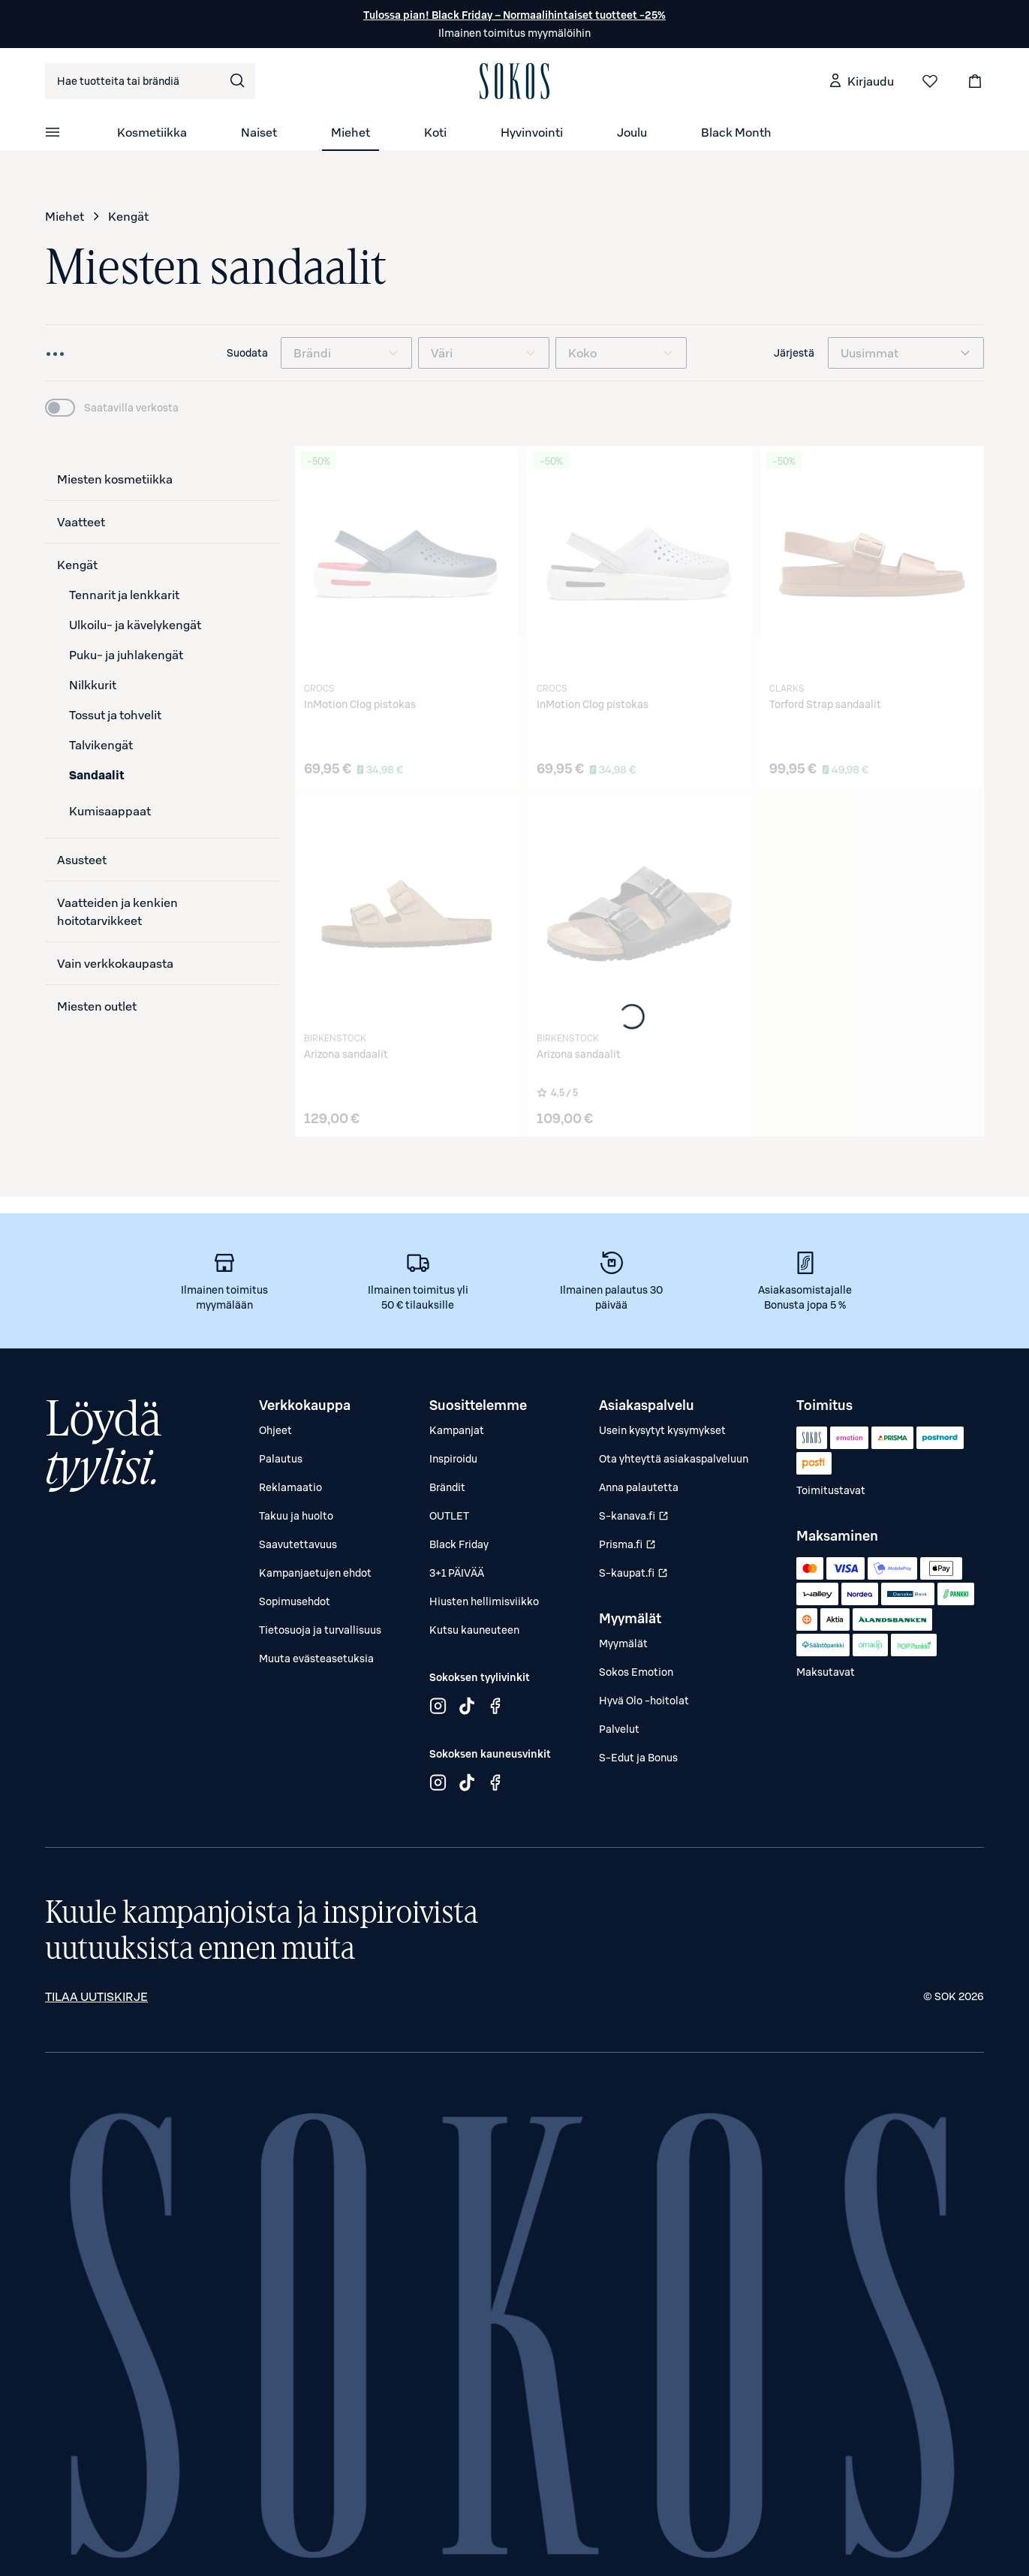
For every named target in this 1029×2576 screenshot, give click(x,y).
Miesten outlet (97, 1006)
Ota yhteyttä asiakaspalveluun (673, 1459)
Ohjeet (275, 1430)
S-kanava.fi (635, 1519)
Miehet (350, 132)
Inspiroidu (453, 1459)
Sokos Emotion (636, 1672)
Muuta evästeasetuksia (316, 1658)
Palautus (280, 1459)
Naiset (259, 132)
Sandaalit (97, 774)
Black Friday (459, 1544)
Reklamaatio (290, 1487)
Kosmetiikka (152, 132)
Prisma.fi (635, 1547)
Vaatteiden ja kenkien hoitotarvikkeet (117, 911)
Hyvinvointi (532, 132)
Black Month (736, 132)
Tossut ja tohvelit (115, 714)
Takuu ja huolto (296, 1516)
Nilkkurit (92, 684)
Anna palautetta (638, 1487)
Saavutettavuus (298, 1544)
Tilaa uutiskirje (96, 1996)
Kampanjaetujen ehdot (315, 1573)
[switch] (112, 407)
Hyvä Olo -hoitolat (644, 1700)
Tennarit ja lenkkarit (124, 594)
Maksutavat (825, 1672)
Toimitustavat (830, 1490)
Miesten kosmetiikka (115, 479)
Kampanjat (456, 1430)
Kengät (128, 216)
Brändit (447, 1487)
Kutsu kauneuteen (474, 1630)
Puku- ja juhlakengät (126, 654)
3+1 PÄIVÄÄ (456, 1573)
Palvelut (619, 1729)
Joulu (632, 132)
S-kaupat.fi (635, 1576)
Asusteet (82, 859)
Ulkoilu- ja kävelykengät (135, 624)
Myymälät (623, 1643)
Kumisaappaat (110, 810)
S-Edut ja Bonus (638, 1757)
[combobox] (150, 81)
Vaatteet (81, 521)
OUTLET (449, 1516)
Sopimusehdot (294, 1601)
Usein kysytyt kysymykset (662, 1430)
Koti (435, 132)
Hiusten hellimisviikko (484, 1601)
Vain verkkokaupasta (115, 963)
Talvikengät (101, 744)
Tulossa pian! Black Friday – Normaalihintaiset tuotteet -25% (514, 15)
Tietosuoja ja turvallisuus (320, 1630)
